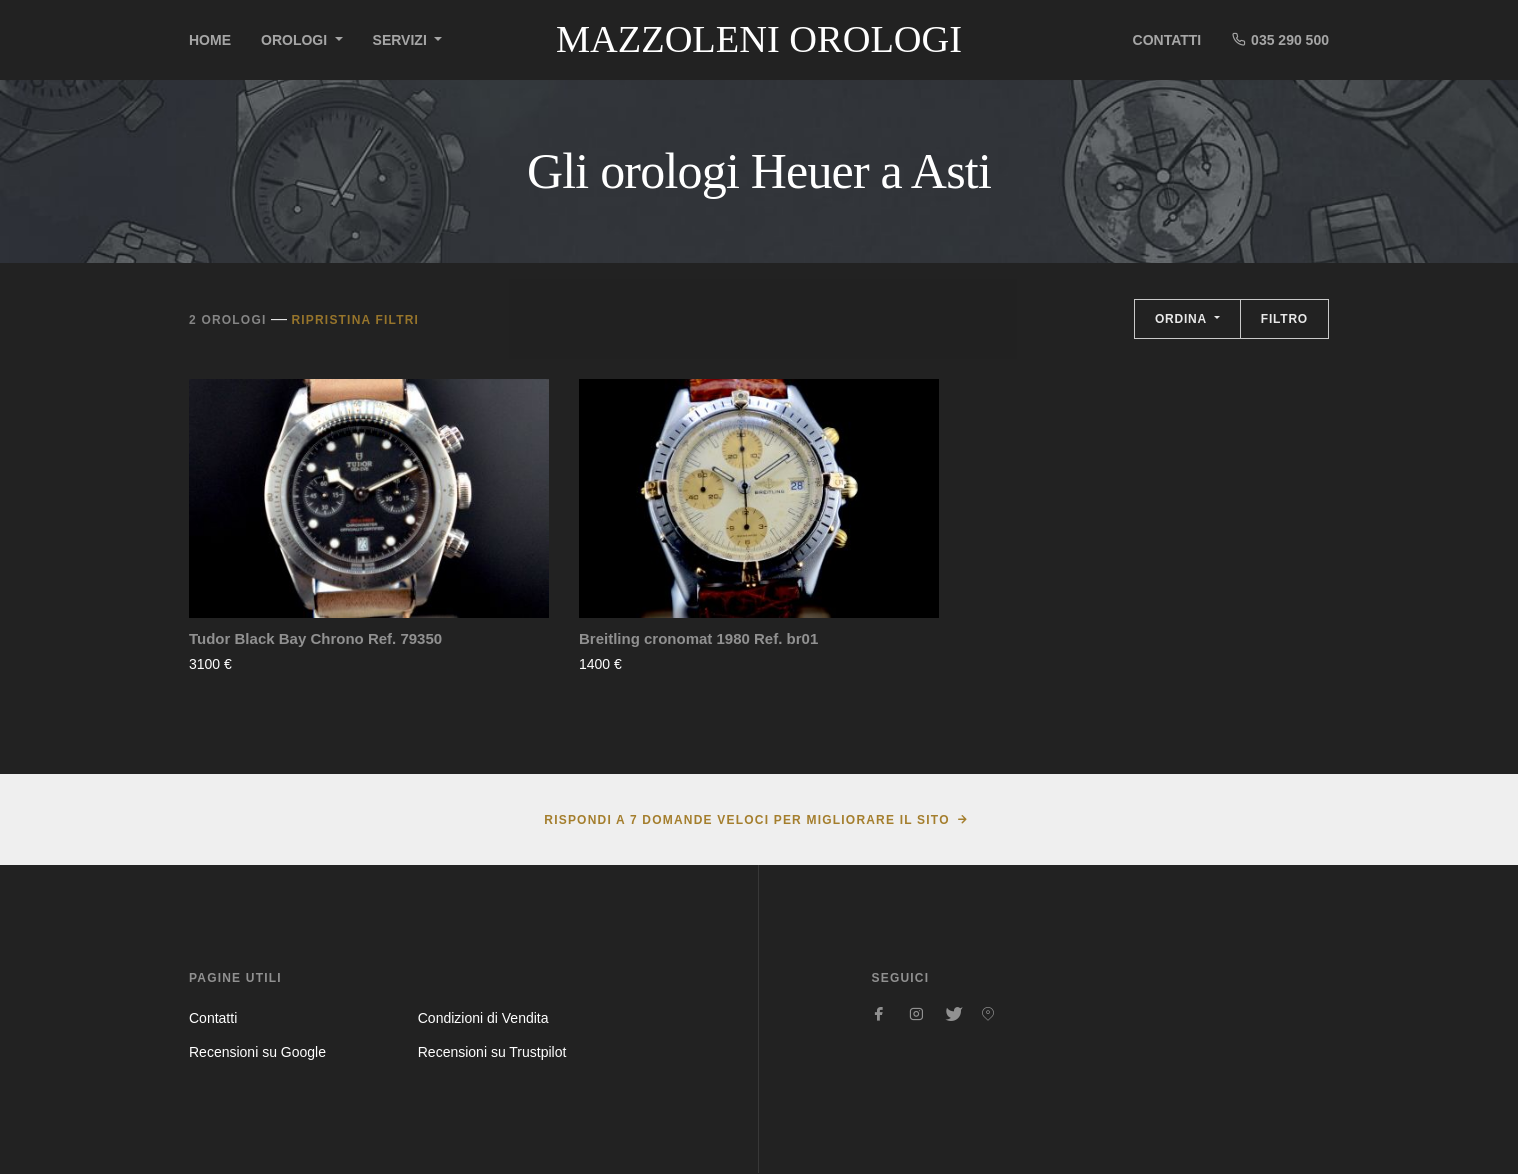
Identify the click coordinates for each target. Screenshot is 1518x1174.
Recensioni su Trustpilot (492, 1052)
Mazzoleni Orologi (759, 39)
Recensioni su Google (257, 1052)
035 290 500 (1280, 39)
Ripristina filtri (355, 320)
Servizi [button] (402, 40)
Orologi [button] (296, 40)
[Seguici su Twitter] (952, 1014)
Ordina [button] (1183, 319)
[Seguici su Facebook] (880, 1014)
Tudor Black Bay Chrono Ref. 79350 (315, 638)
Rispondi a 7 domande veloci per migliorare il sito (746, 820)
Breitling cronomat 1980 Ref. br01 (698, 638)
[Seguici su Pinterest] (988, 1014)
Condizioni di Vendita (483, 1018)
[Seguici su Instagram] (916, 1014)
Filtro (1284, 319)
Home (210, 40)
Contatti (1167, 40)
